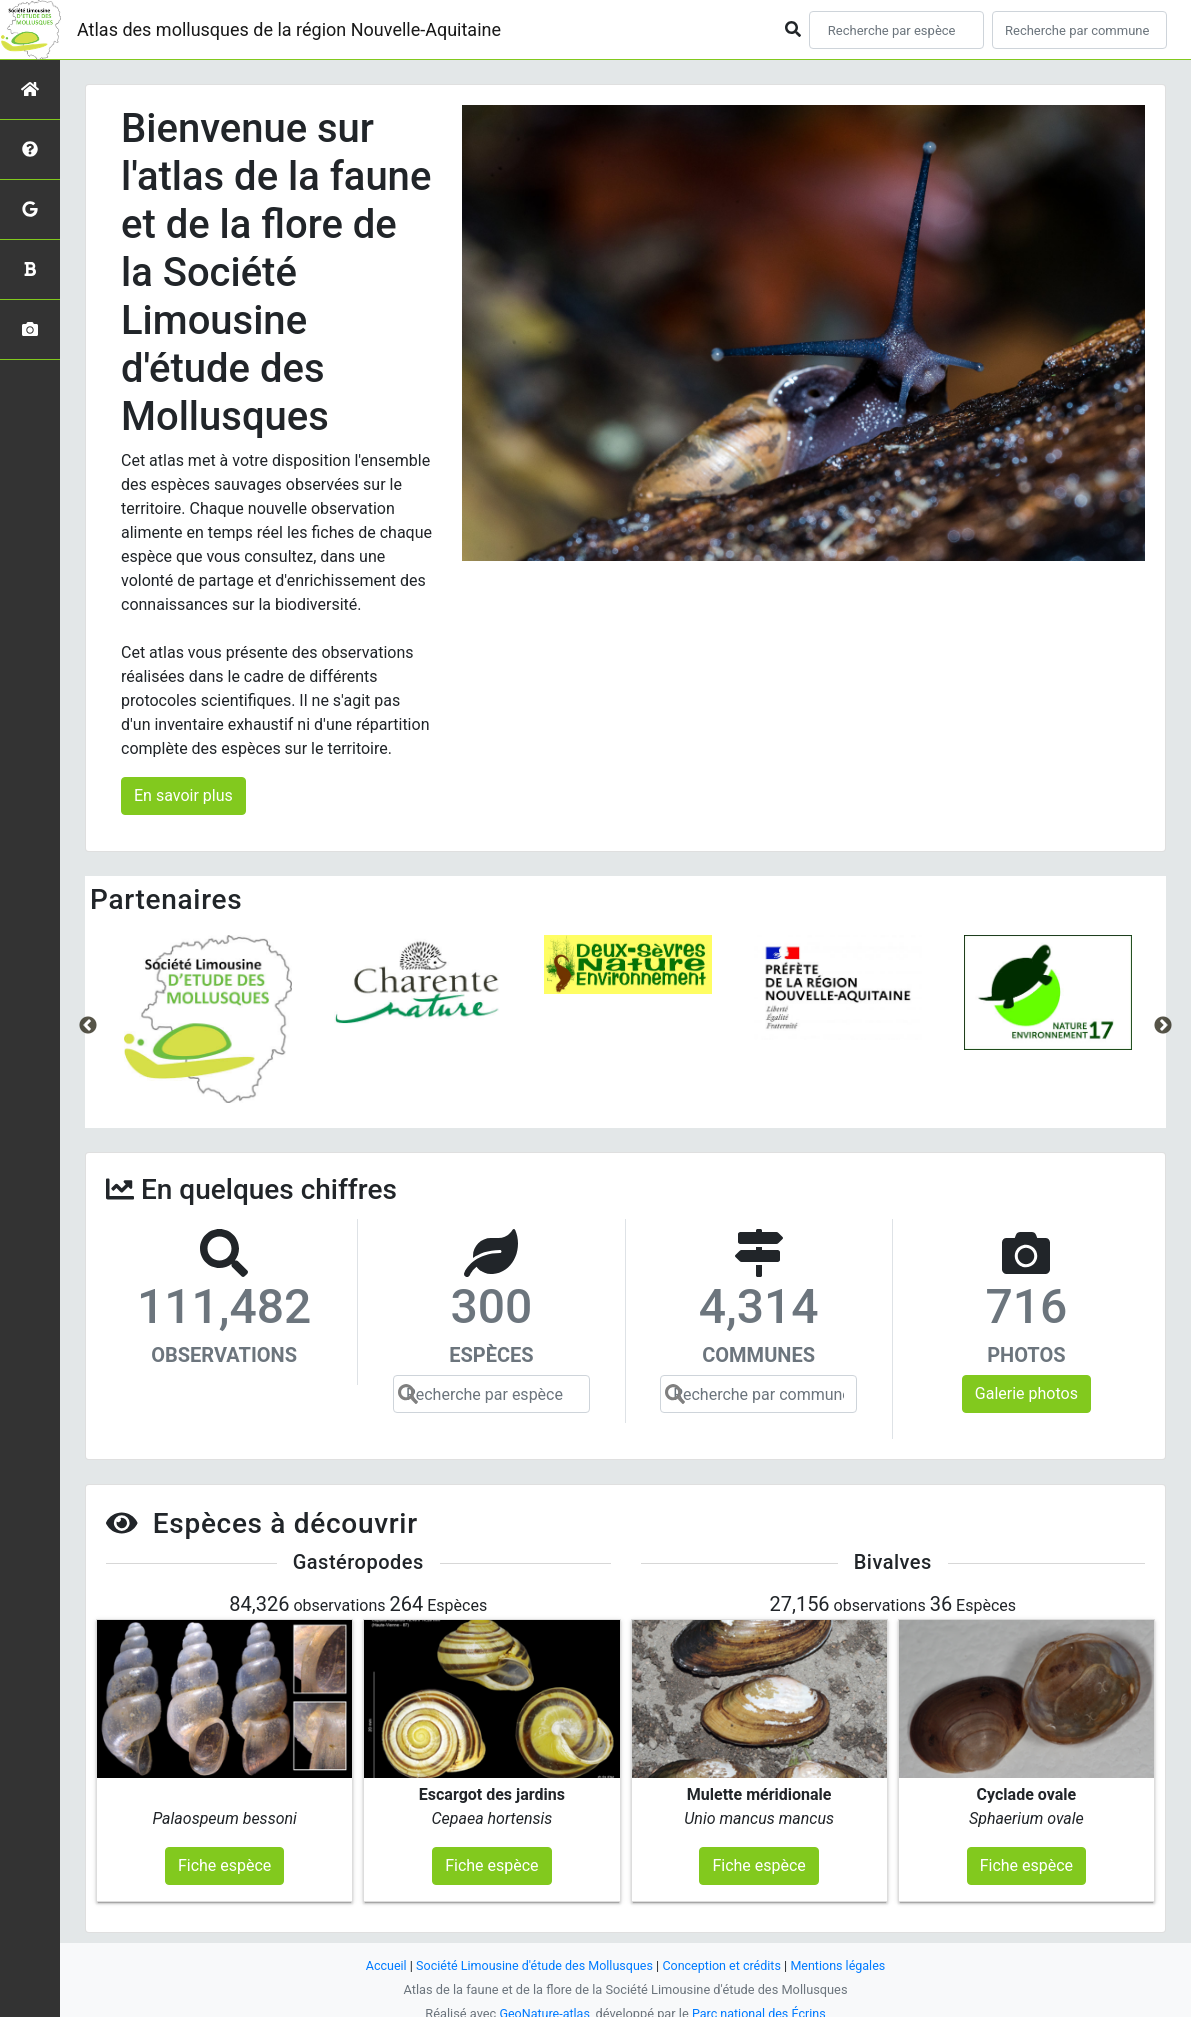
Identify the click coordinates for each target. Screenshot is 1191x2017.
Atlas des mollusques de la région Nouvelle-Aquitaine (289, 29)
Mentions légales (842, 1957)
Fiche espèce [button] (224, 1857)
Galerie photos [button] (1026, 1393)
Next (1163, 1026)
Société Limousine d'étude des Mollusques (533, 1957)
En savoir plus (183, 795)
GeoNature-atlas (543, 2005)
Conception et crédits (723, 1957)
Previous (88, 1026)
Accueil (381, 1957)
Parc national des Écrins (759, 2005)
